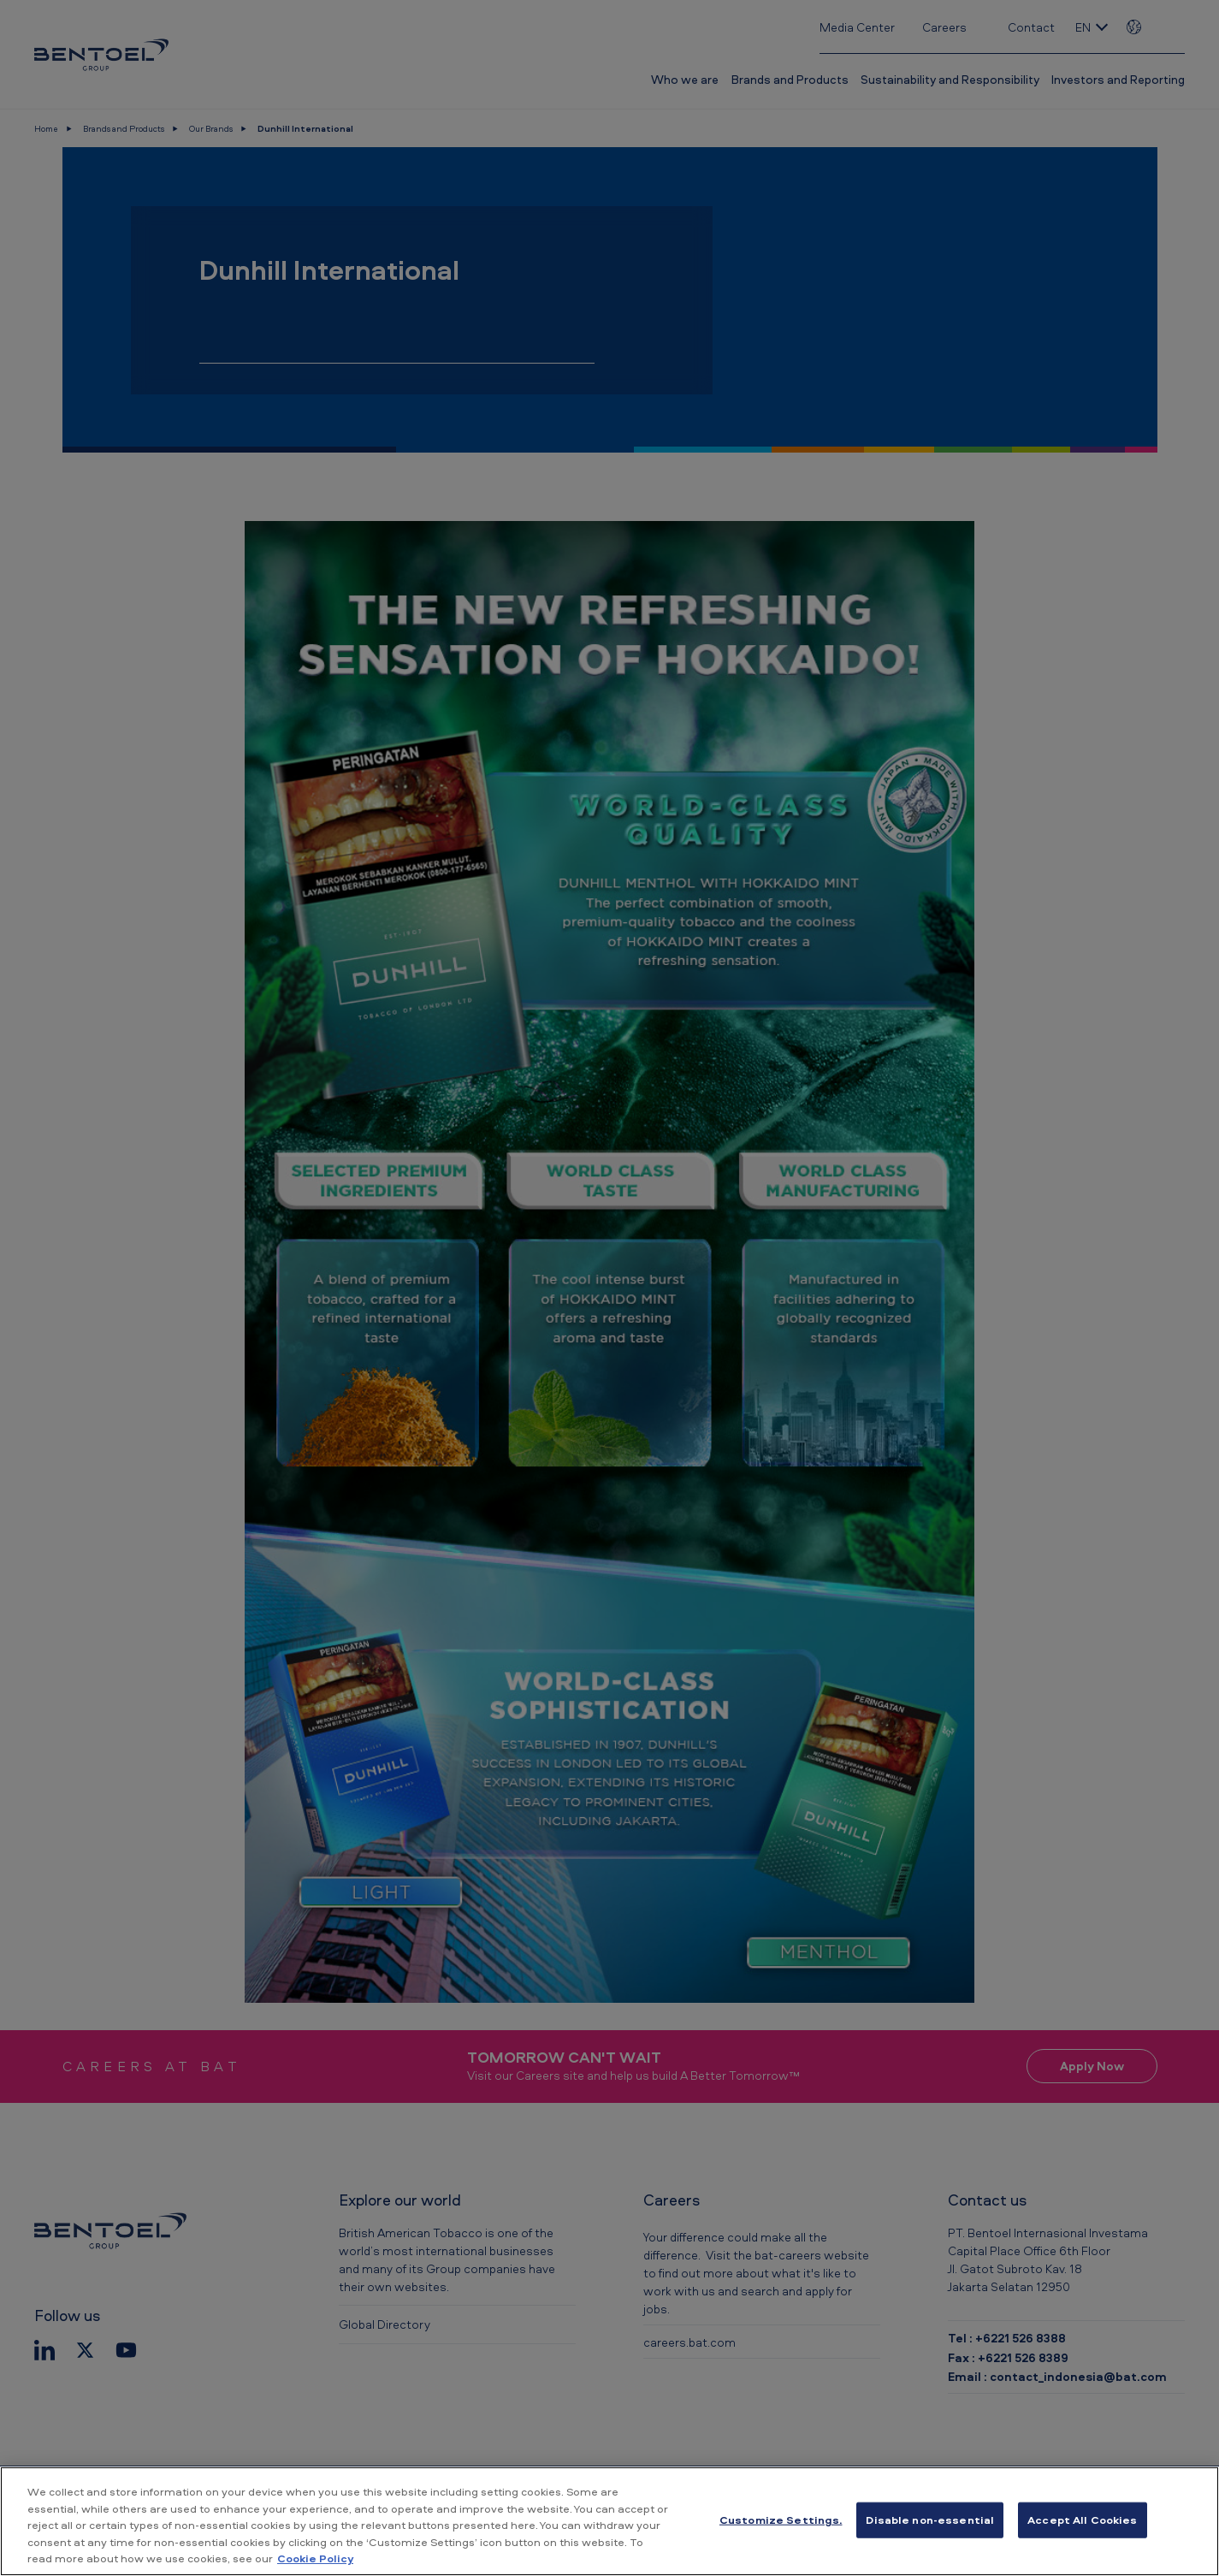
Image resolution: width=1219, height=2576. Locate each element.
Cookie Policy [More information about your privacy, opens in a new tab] (315, 2558)
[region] (609, 2521)
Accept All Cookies (1082, 2519)
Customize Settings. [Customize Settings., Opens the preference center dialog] (780, 2519)
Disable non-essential (930, 2519)
